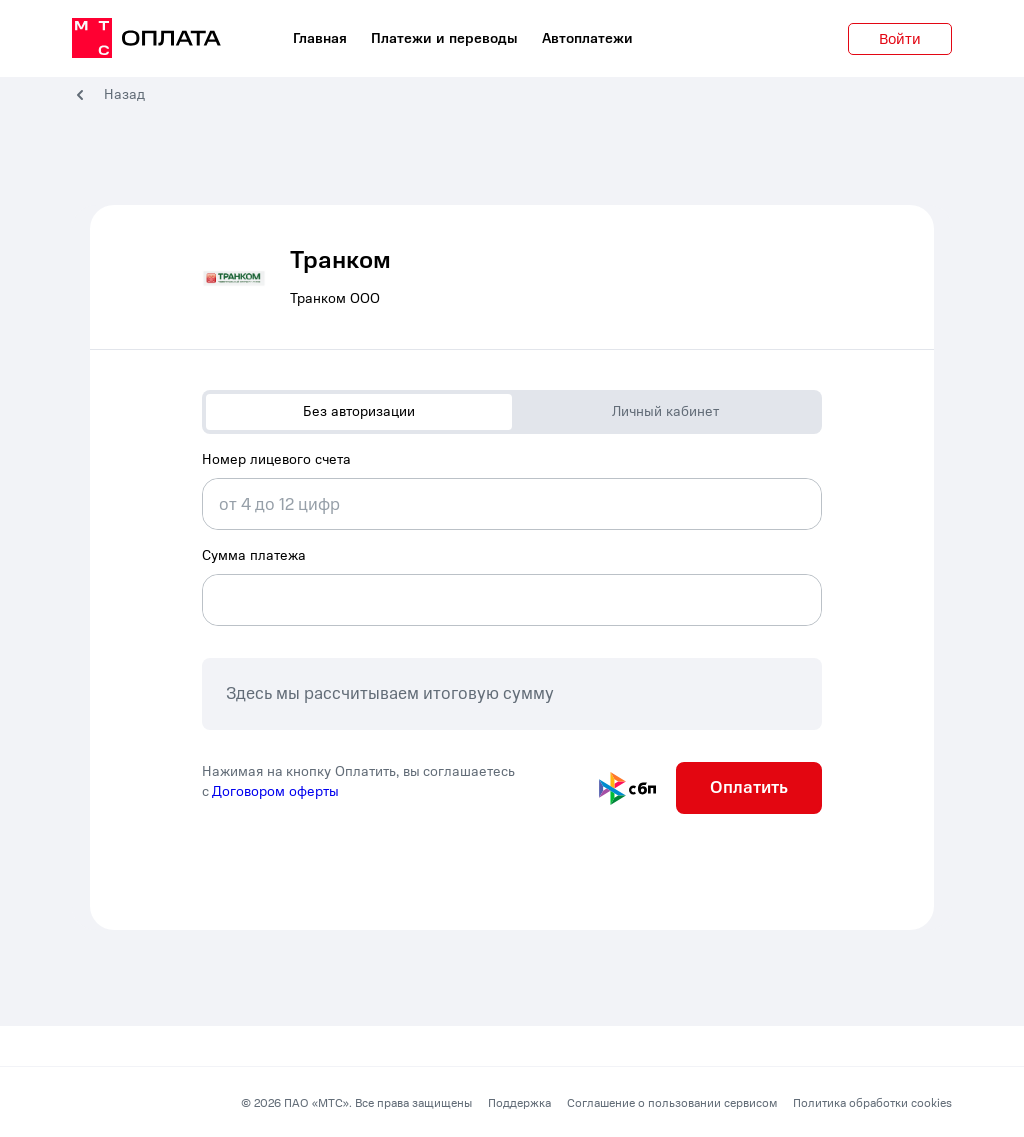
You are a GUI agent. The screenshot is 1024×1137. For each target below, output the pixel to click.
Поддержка (519, 1103)
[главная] (146, 39)
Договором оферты (275, 791)
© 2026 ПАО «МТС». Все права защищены (356, 1103)
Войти (900, 39)
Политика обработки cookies (872, 1103)
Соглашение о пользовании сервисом (672, 1103)
